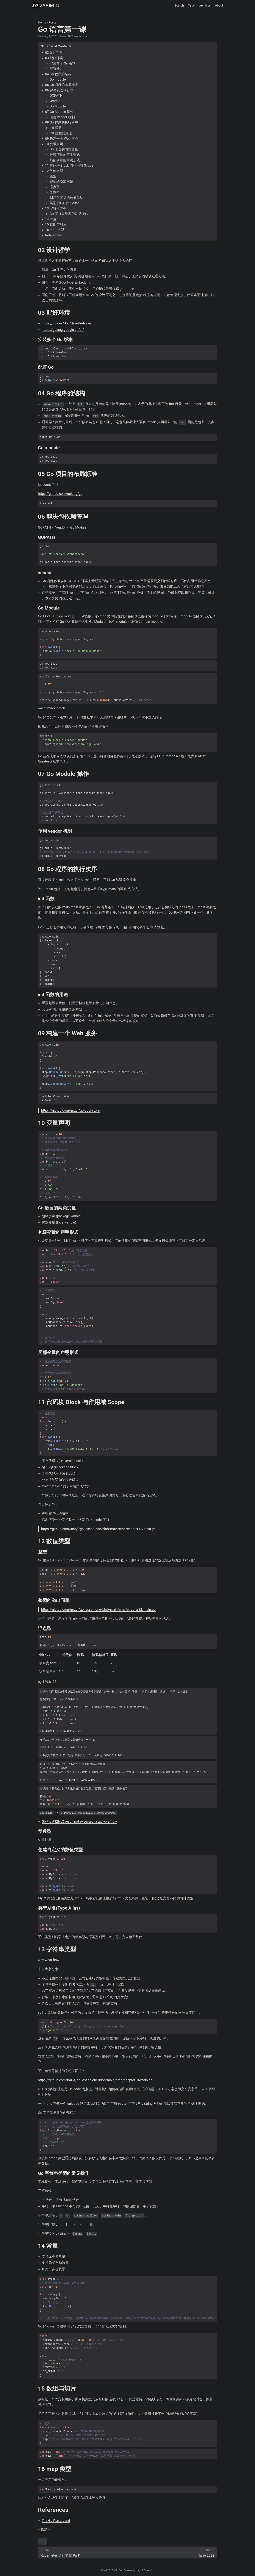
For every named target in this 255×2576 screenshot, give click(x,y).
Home (42, 22)
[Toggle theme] (57, 5)
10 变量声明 (54, 144)
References (53, 235)
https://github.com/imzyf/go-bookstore (70, 1110)
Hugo (138, 2570)
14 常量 (51, 219)
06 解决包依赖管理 (59, 90)
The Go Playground (56, 2520)
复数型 (55, 192)
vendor (55, 101)
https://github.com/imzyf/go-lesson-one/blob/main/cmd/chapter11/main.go (98, 1529)
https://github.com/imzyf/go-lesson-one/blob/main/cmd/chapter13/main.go (95, 2080)
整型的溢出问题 (61, 181)
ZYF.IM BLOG (115, 2570)
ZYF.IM (43, 5)
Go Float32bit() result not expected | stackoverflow (79, 1821)
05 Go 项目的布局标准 (61, 85)
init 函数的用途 (61, 133)
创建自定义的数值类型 (66, 197)
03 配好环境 (54, 58)
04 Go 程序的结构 (58, 74)
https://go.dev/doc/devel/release (66, 323)
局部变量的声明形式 (65, 160)
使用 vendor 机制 (62, 117)
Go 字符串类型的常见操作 (69, 214)
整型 (53, 176)
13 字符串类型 (56, 208)
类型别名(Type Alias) (65, 203)
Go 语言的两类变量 (64, 149)
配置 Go (55, 69)
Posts (52, 22)
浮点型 (55, 187)
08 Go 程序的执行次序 (61, 122)
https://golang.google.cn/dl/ (63, 330)
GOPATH (56, 95)
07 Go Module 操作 (59, 112)
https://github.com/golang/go (60, 494)
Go (42, 2541)
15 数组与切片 (56, 224)
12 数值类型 (54, 171)
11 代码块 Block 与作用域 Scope (69, 165)
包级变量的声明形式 (65, 155)
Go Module (58, 106)
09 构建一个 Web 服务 (61, 138)
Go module (58, 79)
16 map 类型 (54, 230)
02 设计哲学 (54, 52)
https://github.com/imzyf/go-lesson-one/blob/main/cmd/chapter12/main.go (98, 1609)
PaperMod (149, 2570)
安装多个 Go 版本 (63, 63)
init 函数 (56, 128)
